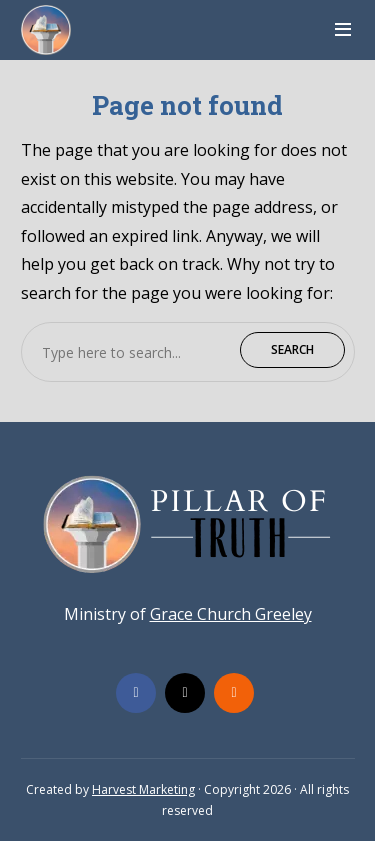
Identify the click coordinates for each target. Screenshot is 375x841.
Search (292, 349)
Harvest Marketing (143, 789)
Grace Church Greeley (231, 614)
